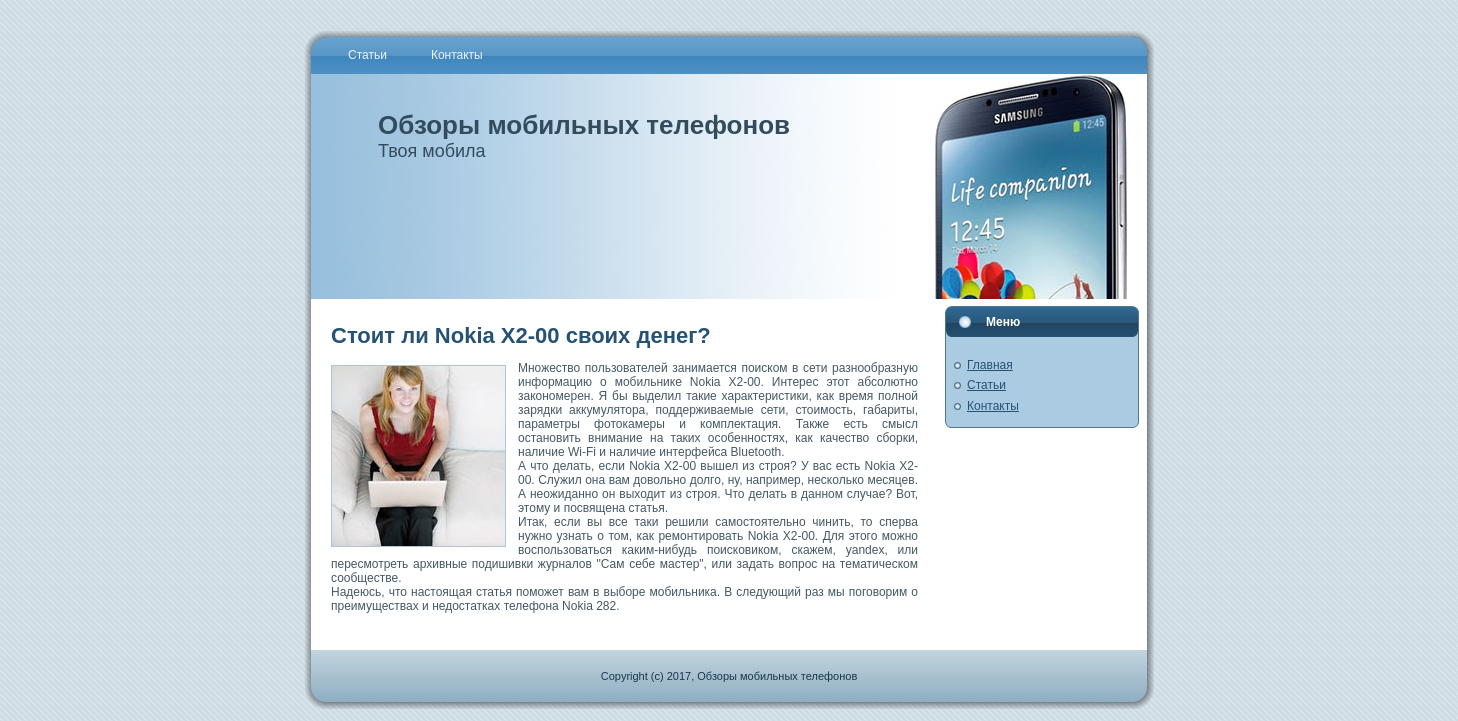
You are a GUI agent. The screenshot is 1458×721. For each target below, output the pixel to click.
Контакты (993, 406)
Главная (990, 365)
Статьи (986, 385)
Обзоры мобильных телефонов (584, 125)
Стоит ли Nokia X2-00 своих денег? (521, 335)
